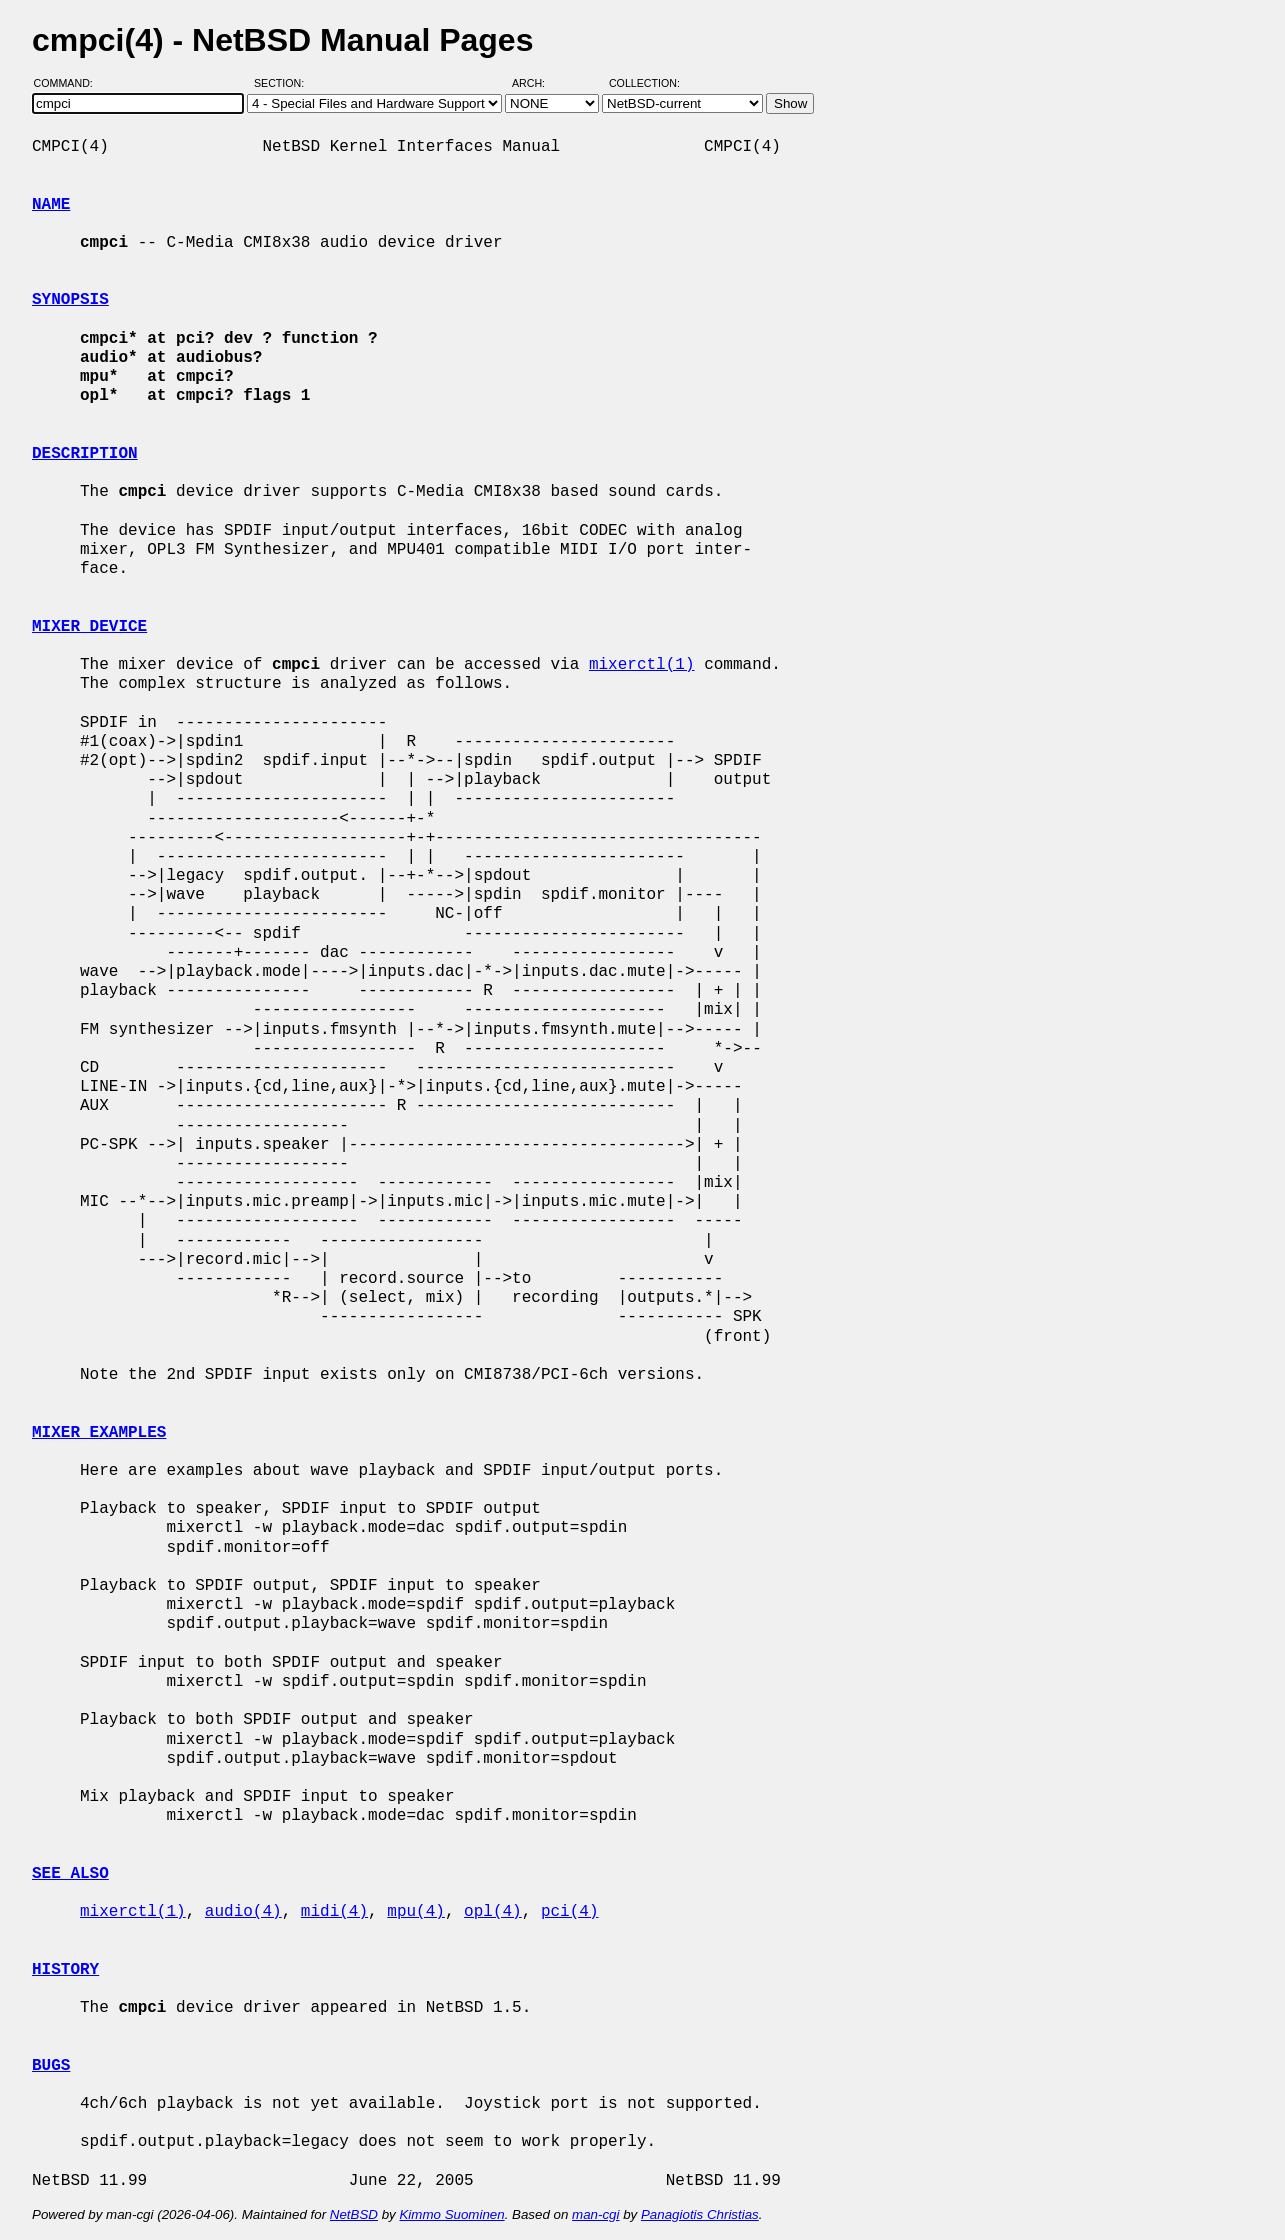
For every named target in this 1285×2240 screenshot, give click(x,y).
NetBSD (354, 2214)
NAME (51, 205)
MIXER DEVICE (89, 627)
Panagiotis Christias (700, 2214)
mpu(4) (416, 1912)
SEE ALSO (70, 1874)
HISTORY (65, 1970)
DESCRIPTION (85, 454)
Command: (69, 83)
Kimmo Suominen (451, 2214)
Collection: (644, 83)
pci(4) (570, 1912)
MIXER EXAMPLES (99, 1433)
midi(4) (334, 1912)
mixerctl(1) (642, 665)
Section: (283, 83)
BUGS (51, 2066)
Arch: (537, 83)
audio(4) (243, 1912)
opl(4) (493, 1912)
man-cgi (595, 2214)
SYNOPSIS (70, 300)
